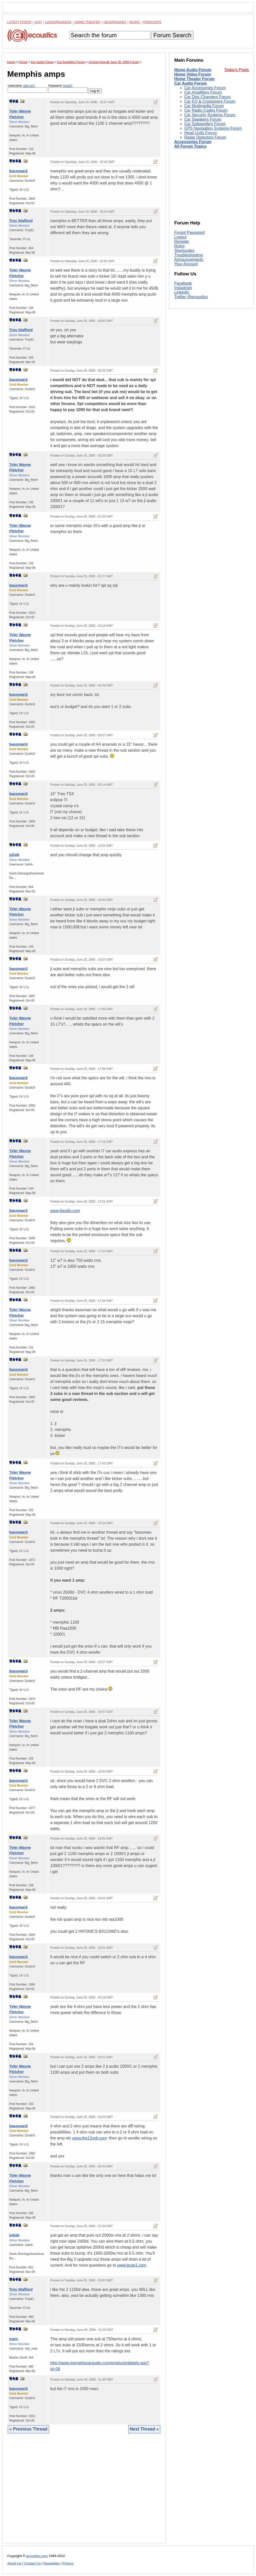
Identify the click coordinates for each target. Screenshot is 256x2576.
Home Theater (87, 22)
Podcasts (152, 22)
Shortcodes (184, 250)
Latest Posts (19, 22)
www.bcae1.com (131, 2265)
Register (181, 241)
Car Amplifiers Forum (203, 92)
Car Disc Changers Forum (207, 97)
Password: (68, 88)
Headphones (115, 22)
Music (135, 22)
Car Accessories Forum (205, 88)
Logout (180, 237)
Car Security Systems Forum (209, 115)
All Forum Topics (190, 146)
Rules (179, 246)
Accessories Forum (193, 142)
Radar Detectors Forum (205, 137)
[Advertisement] (84, 2492)
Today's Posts (236, 70)
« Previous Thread (28, 2429)
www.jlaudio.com (65, 1211)
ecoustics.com (37, 2556)
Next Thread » (144, 2429)
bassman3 (18, 171)
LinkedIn (182, 292)
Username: (27, 88)
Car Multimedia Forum (204, 106)
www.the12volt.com (89, 2138)
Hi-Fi (38, 22)
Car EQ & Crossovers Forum (209, 101)
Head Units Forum (200, 133)
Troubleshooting (188, 255)
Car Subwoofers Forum (205, 124)
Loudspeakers (58, 22)
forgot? (67, 85)
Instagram (183, 288)
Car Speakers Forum (203, 119)
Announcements (188, 259)
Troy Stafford (20, 220)
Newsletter (52, 2563)
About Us (14, 2563)
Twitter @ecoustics (191, 297)
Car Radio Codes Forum (206, 110)
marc (13, 2339)
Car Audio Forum (190, 83)
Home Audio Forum (192, 70)
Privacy (68, 2563)
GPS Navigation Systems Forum (213, 128)
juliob (14, 854)
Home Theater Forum (194, 79)
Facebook (183, 283)
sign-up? (29, 85)
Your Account (186, 264)
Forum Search (172, 35)
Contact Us (32, 2563)
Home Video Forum (192, 74)
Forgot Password (189, 232)
